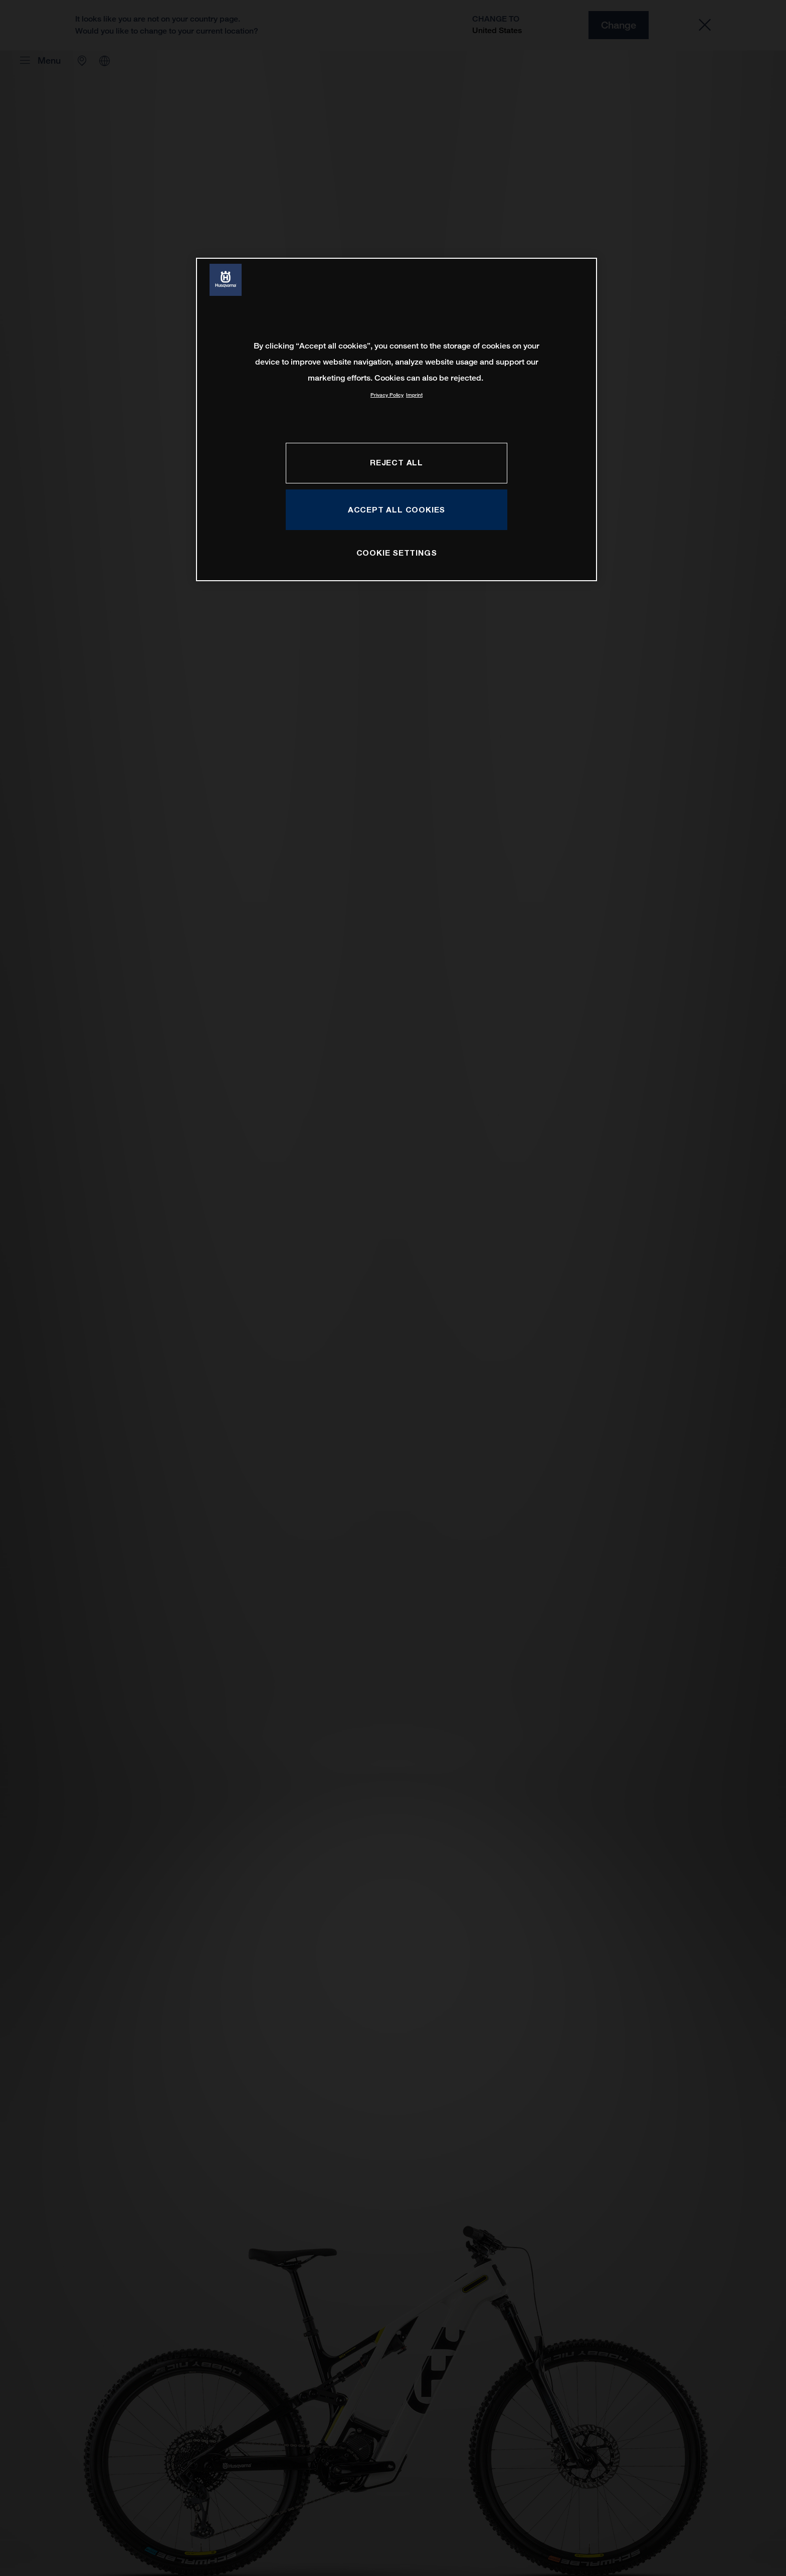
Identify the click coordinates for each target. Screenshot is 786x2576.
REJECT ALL (396, 462)
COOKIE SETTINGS (396, 552)
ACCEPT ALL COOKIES (396, 509)
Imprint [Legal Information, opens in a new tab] (414, 395)
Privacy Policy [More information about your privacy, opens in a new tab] (387, 395)
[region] (396, 419)
